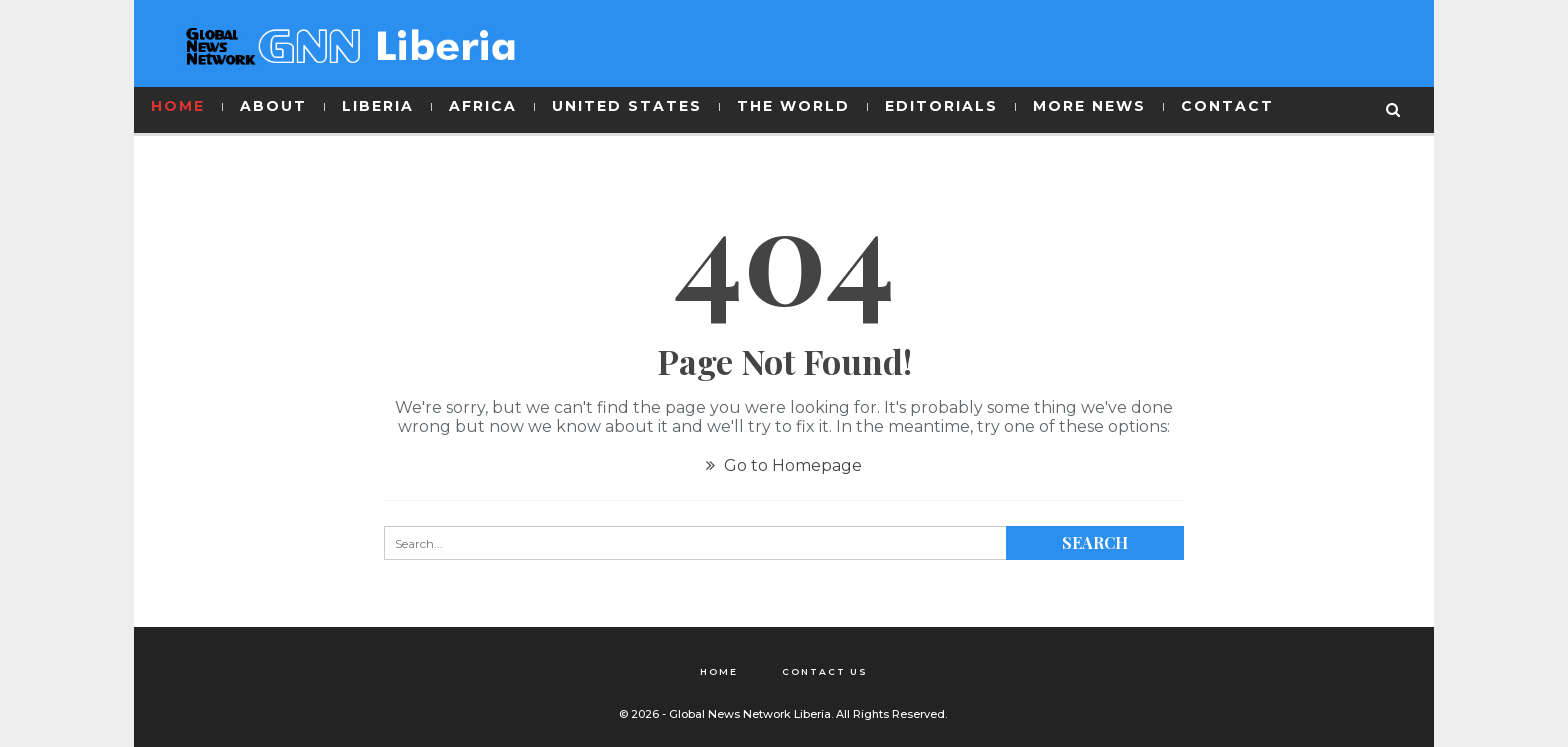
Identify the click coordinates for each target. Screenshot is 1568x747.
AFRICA (483, 106)
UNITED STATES (627, 106)
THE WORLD (793, 106)
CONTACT (1227, 106)
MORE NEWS (1089, 106)
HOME (178, 106)
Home (719, 671)
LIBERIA (378, 106)
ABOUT (273, 106)
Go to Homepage (784, 465)
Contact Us (825, 671)
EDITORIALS (941, 106)
